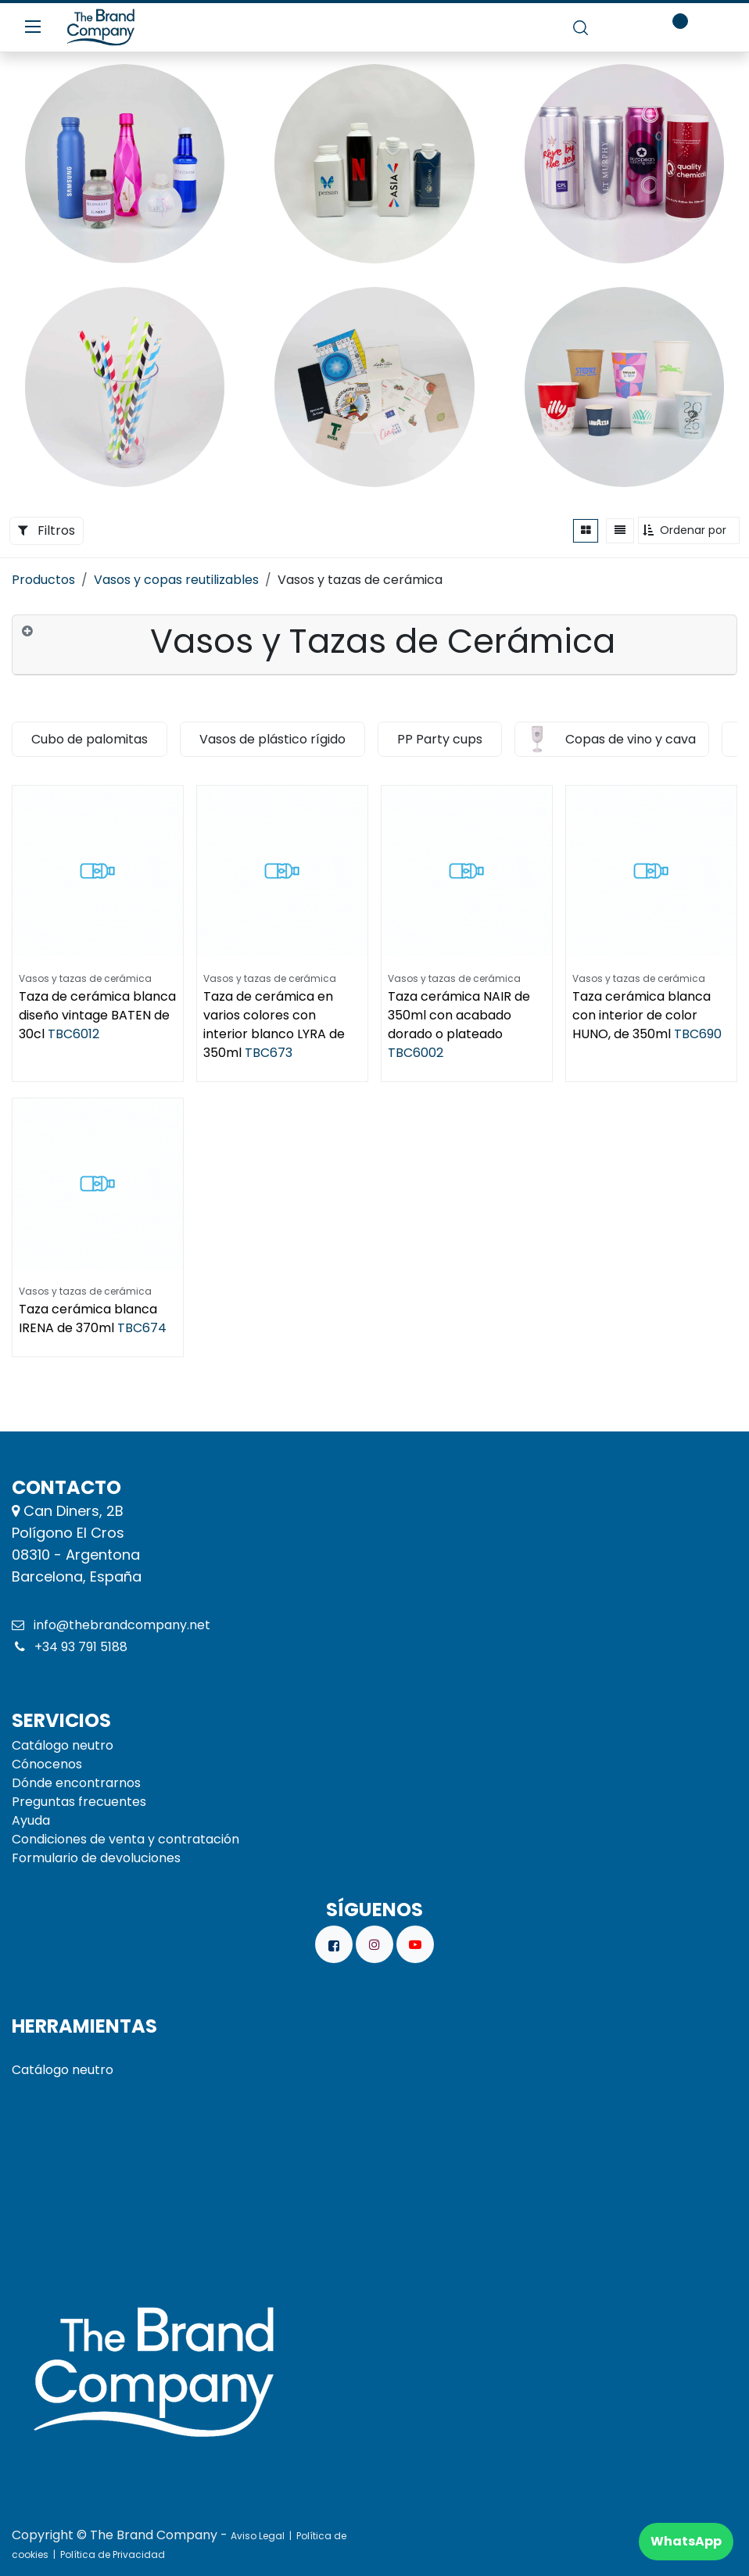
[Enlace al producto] (124, 163)
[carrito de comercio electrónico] (625, 27)
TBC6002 (415, 1053)
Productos (43, 580)
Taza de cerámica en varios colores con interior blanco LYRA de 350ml (274, 1024)
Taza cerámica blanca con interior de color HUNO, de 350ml (641, 1015)
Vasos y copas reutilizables (176, 580)
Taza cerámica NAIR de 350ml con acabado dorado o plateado (459, 1015)
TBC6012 (73, 1034)
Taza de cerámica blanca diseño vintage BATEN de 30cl (97, 1015)
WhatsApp (686, 2541)
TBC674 (142, 1328)
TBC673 (268, 1053)
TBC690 (698, 1034)
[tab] (374, 645)
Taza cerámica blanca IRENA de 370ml (88, 1318)
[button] (689, 530)
